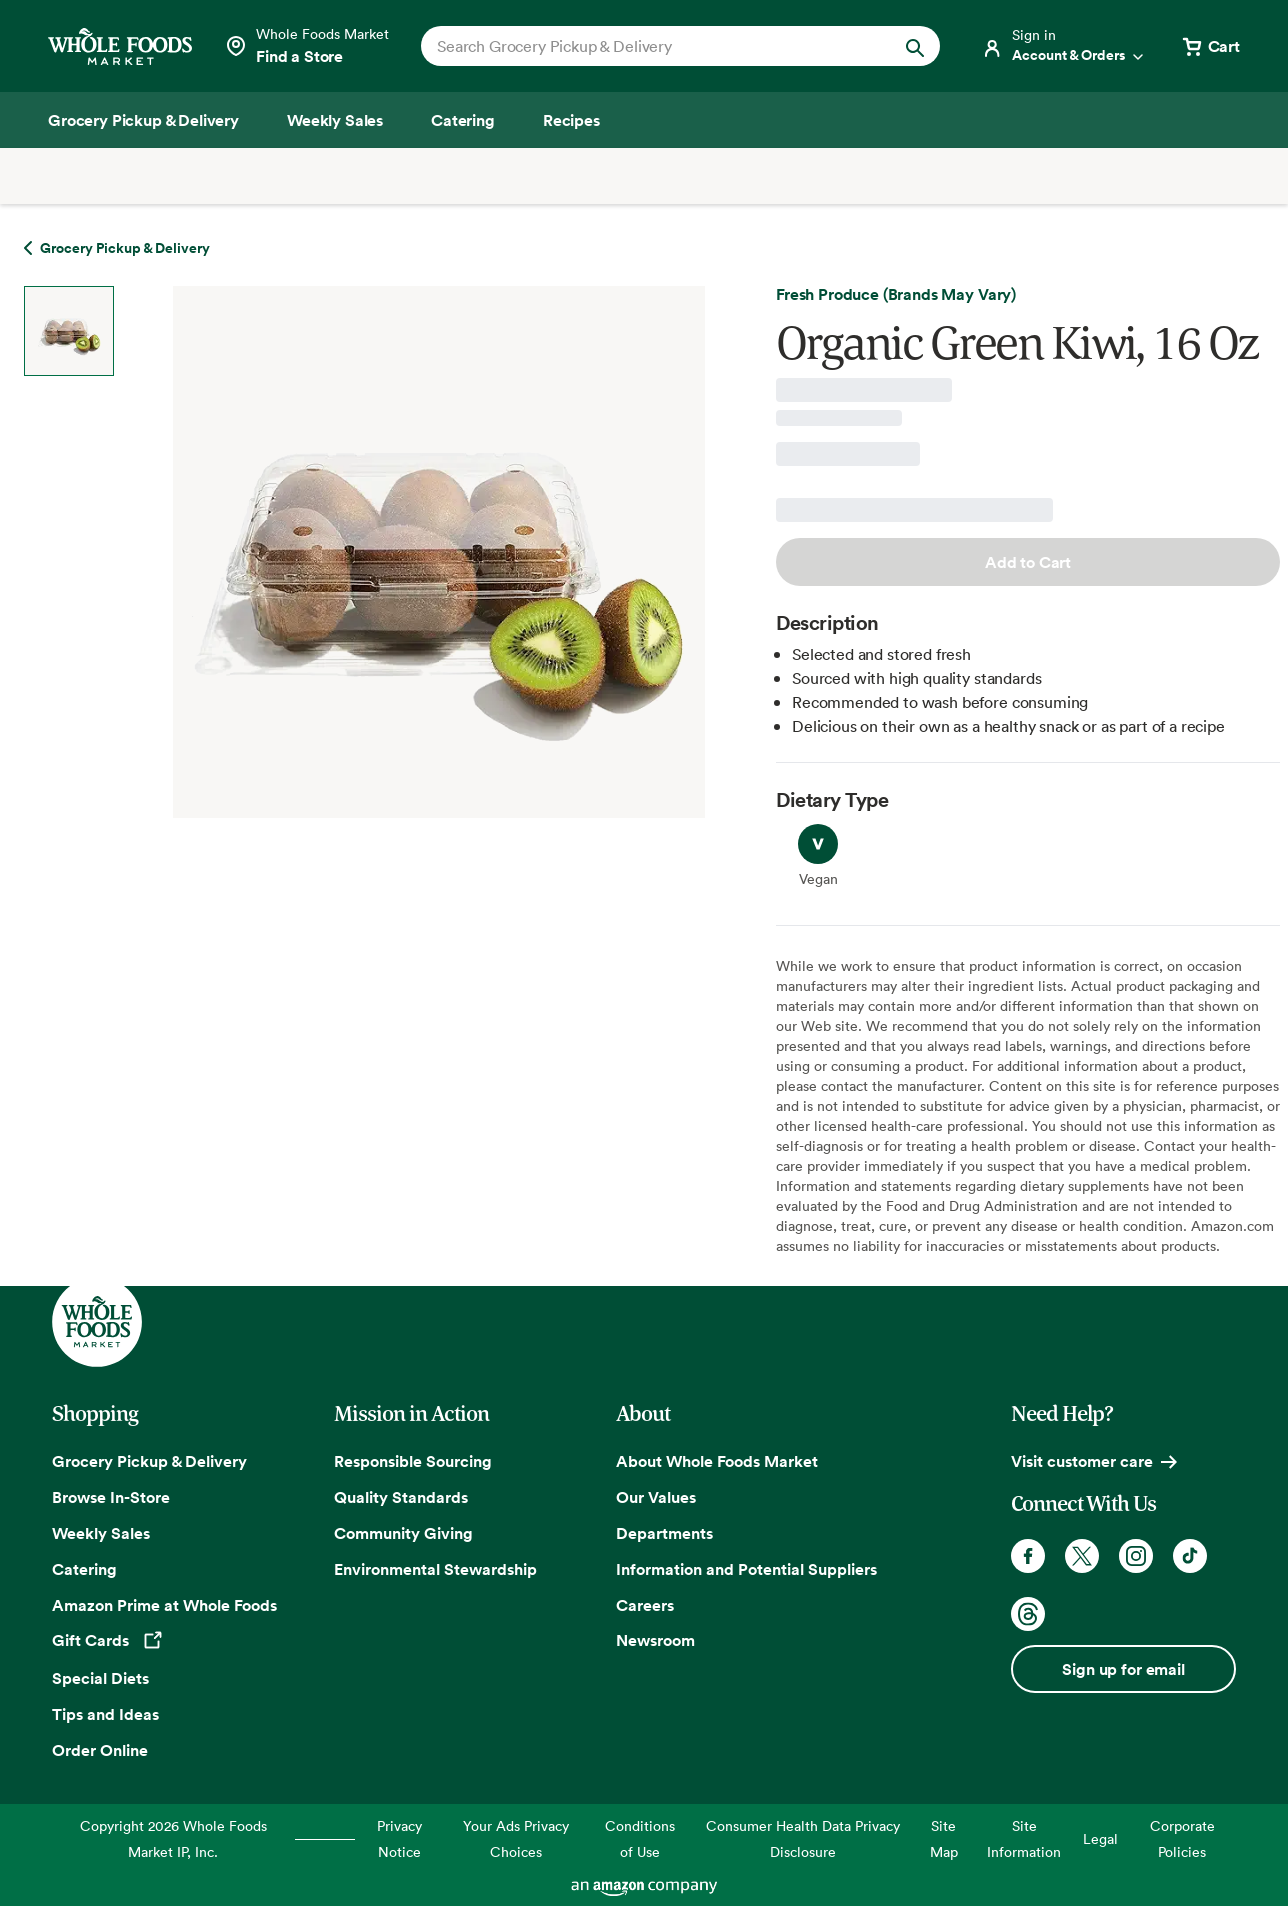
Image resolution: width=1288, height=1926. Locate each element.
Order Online (100, 1750)
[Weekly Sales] (335, 120)
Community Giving (403, 1533)
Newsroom (655, 1640)
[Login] (1064, 46)
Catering (84, 1569)
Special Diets (100, 1678)
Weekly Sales (101, 1533)
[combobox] (656, 46)
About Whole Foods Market (717, 1461)
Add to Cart (1028, 562)
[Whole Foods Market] (120, 46)
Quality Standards (401, 1497)
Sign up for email (1123, 1669)
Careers (645, 1605)
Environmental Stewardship (435, 1569)
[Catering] (463, 120)
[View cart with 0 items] (1210, 46)
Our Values (656, 1497)
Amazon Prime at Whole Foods (164, 1605)
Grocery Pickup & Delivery (149, 1461)
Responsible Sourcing (413, 1461)
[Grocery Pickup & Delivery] (143, 120)
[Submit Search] (915, 46)
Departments (664, 1533)
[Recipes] (571, 120)
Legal (1100, 1838)
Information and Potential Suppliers (746, 1569)
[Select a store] (306, 46)
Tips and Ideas (105, 1714)
